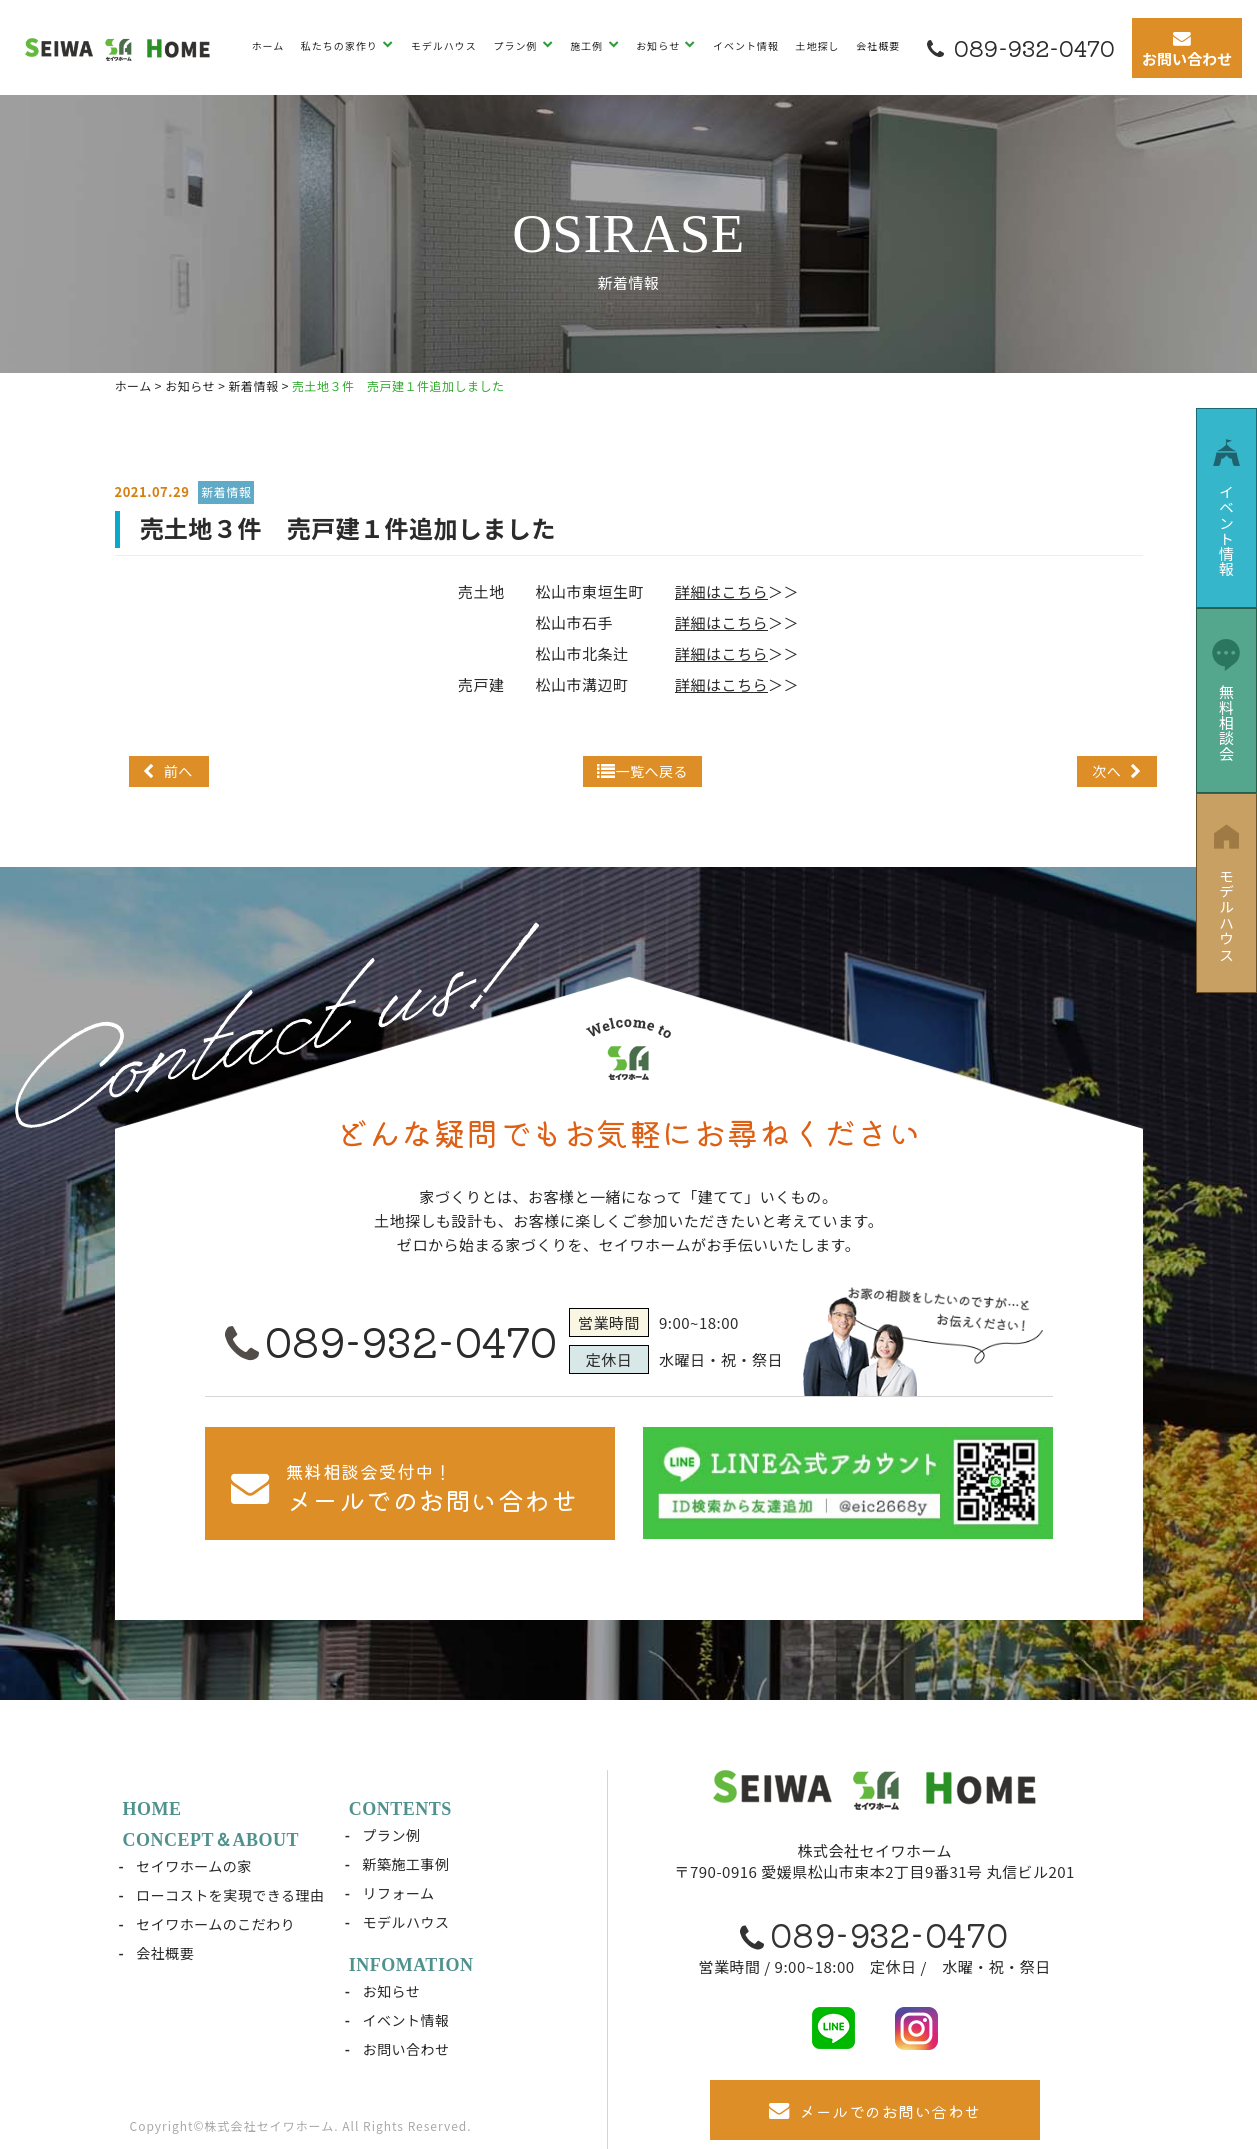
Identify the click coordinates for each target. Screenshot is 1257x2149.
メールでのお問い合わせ (875, 2111)
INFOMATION (411, 1965)
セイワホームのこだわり (215, 1924)
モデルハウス (444, 45)
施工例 (588, 45)
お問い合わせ (405, 2049)
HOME (152, 1809)
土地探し (818, 45)
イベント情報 (746, 45)
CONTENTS (400, 1809)
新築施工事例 (405, 1864)
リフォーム (398, 1893)
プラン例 (516, 45)
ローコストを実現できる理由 (230, 1895)
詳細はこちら (721, 591)
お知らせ (659, 45)
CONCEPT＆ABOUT (211, 1840)
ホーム (268, 45)
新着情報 (226, 491)
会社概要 (878, 45)
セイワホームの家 (194, 1866)
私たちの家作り (341, 45)
